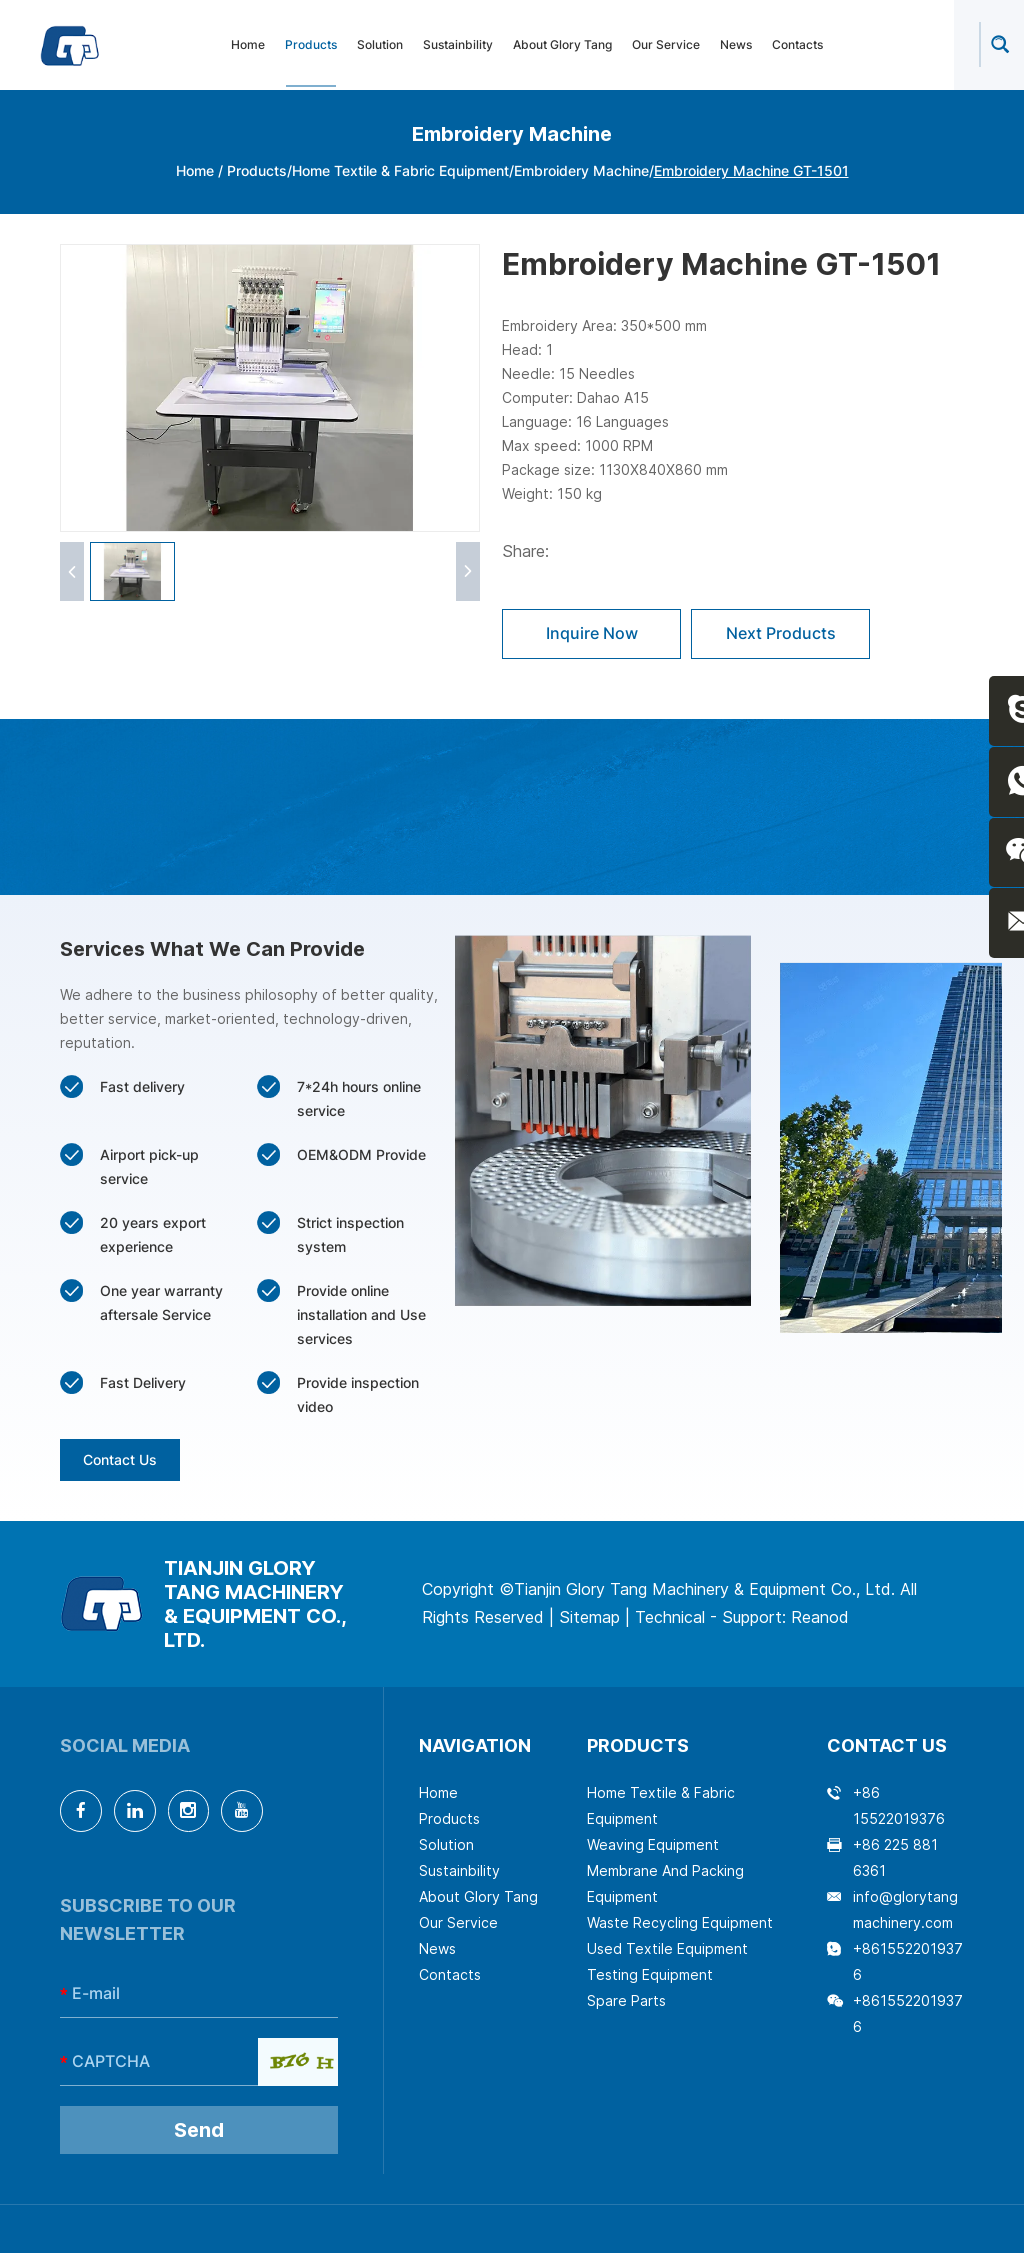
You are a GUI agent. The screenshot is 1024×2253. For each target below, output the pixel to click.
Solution (380, 45)
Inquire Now (592, 634)
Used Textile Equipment (667, 1948)
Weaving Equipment (653, 1844)
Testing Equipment (650, 1974)
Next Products (782, 634)
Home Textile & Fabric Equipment (400, 170)
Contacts (797, 45)
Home (248, 45)
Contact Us (120, 1459)
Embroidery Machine (581, 170)
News (736, 45)
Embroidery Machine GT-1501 (751, 170)
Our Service (666, 45)
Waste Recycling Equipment (680, 1922)
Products (311, 45)
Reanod (820, 1618)
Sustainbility (458, 45)
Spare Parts (626, 2000)
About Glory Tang (562, 45)
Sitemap (589, 1618)
